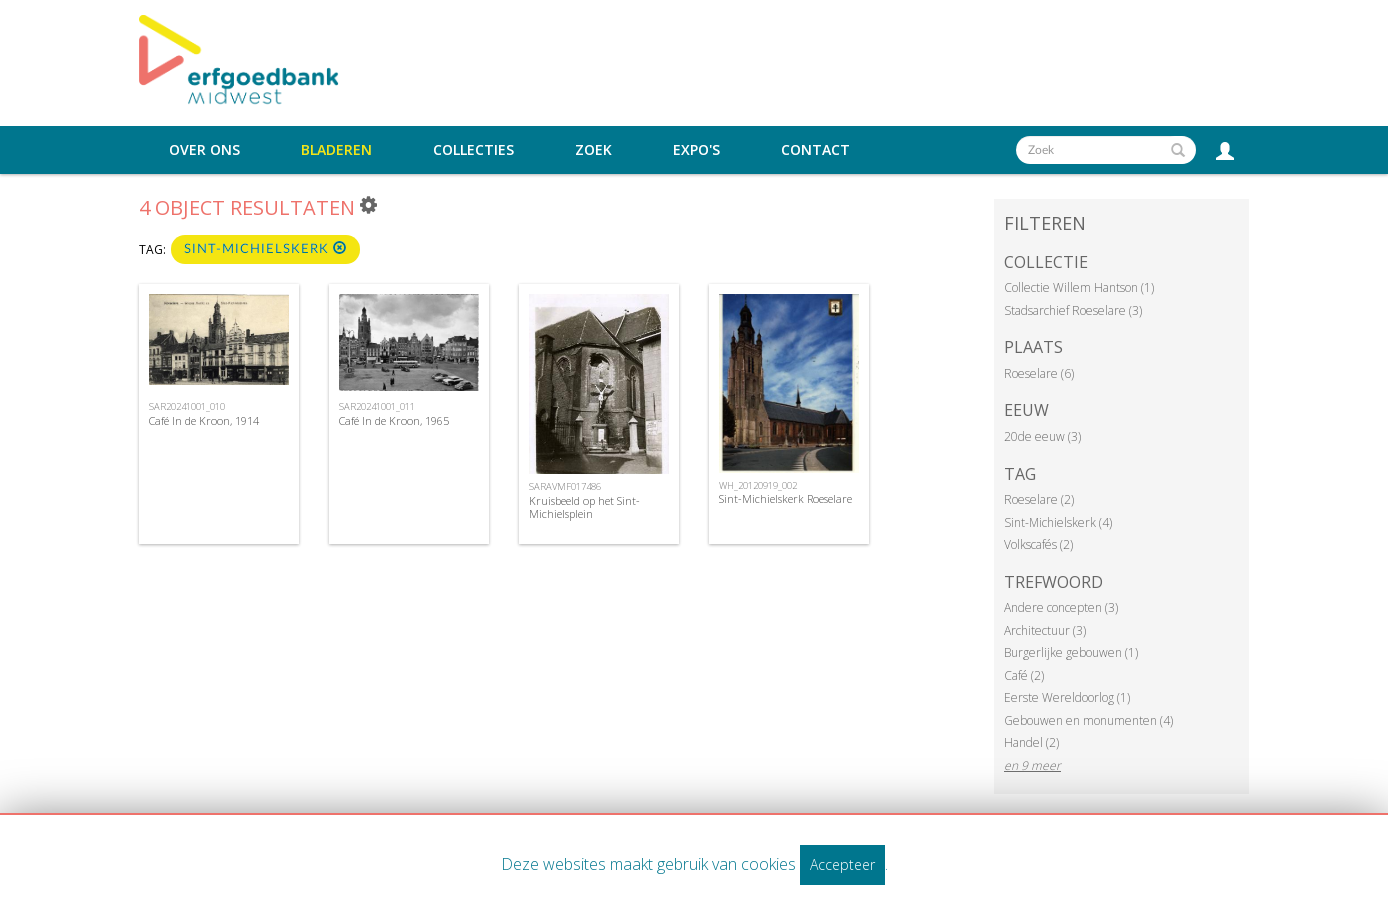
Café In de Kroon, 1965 (394, 420)
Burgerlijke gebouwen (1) (1071, 652)
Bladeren (336, 150)
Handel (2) (1031, 742)
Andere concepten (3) (1061, 607)
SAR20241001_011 (377, 406)
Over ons (204, 150)
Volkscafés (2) (1038, 544)
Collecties (473, 150)
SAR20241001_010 (187, 406)
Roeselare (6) (1039, 373)
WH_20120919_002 (758, 485)
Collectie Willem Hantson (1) (1079, 287)
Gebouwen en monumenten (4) (1088, 720)
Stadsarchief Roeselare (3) (1073, 310)
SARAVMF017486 (565, 486)
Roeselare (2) (1039, 499)
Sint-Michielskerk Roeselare (785, 498)
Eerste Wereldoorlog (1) (1067, 697)
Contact (815, 150)
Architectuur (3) (1045, 630)
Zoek (593, 150)
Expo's (696, 150)
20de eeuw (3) (1042, 436)
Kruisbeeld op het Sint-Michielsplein (584, 507)
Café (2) (1024, 675)
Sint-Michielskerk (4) (1058, 522)
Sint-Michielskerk (265, 248)
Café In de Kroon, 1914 (204, 420)
